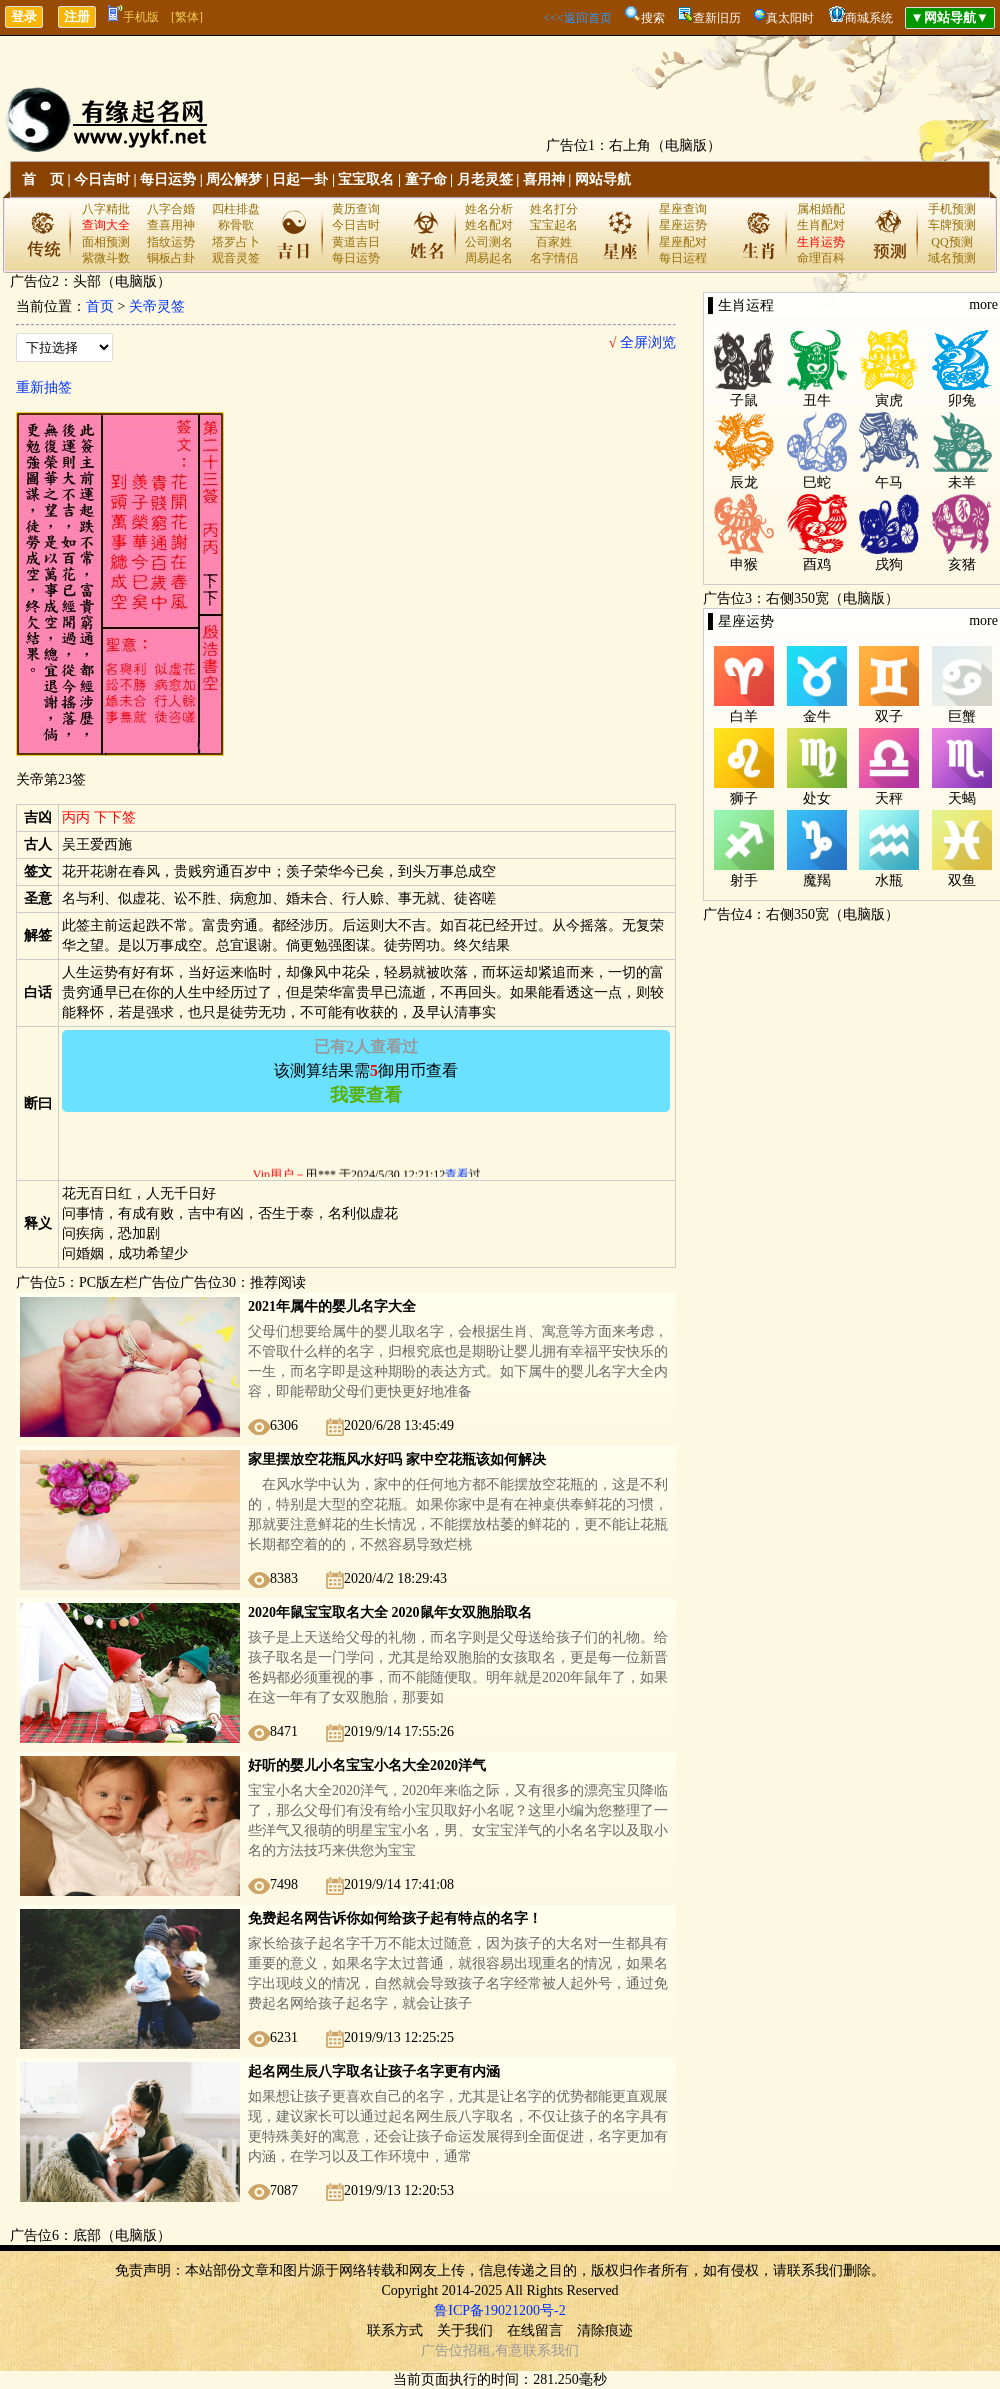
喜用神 (544, 179)
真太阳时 (790, 18)
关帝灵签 (157, 306)
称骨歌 (236, 225)
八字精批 (106, 209)
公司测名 (489, 242)
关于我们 (465, 2330)
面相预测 (106, 242)
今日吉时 (102, 179)
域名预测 (952, 258)
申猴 (744, 564)
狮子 (744, 798)
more (983, 304)
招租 (477, 2350)
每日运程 (683, 258)
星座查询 (683, 209)
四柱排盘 (236, 209)
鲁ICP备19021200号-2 (499, 2310)
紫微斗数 (106, 258)
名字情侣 (554, 258)
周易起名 (489, 258)
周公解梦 (234, 179)
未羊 (962, 482)
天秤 (889, 798)
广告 (435, 2350)
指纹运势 (171, 242)
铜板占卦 (171, 258)
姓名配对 (489, 225)
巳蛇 (817, 482)
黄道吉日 (356, 242)
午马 (889, 482)
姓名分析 (489, 209)
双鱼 (962, 880)
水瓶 (889, 880)
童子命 (426, 179)
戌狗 (889, 564)
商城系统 (869, 18)
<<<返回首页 (577, 18)
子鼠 (744, 400)
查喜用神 (171, 225)
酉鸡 (817, 564)
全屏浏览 (642, 342)
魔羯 (817, 880)
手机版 (133, 17)
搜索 (653, 18)
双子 (889, 716)
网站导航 (603, 179)
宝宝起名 (554, 225)
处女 (817, 798)
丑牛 (817, 400)
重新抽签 (44, 387)
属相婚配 (821, 209)
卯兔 (962, 400)
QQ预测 (951, 242)
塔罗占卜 (236, 242)
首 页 (43, 179)
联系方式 (395, 2330)
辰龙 (744, 482)
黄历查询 (356, 209)
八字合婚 (171, 209)
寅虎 (889, 400)
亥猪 (962, 564)
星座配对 (683, 242)
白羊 (744, 716)
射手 (744, 880)
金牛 (817, 716)
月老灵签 (485, 179)
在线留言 (535, 2330)
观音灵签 (236, 258)
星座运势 (683, 225)
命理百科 (821, 258)
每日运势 (168, 179)
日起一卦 (300, 179)
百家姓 (554, 242)
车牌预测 (952, 225)
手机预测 (952, 209)
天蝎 (962, 798)
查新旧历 (717, 18)
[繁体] (187, 17)
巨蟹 (962, 716)
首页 (100, 306)
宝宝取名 (366, 179)
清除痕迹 (605, 2330)
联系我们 (551, 2350)
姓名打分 (554, 209)
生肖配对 (821, 225)
